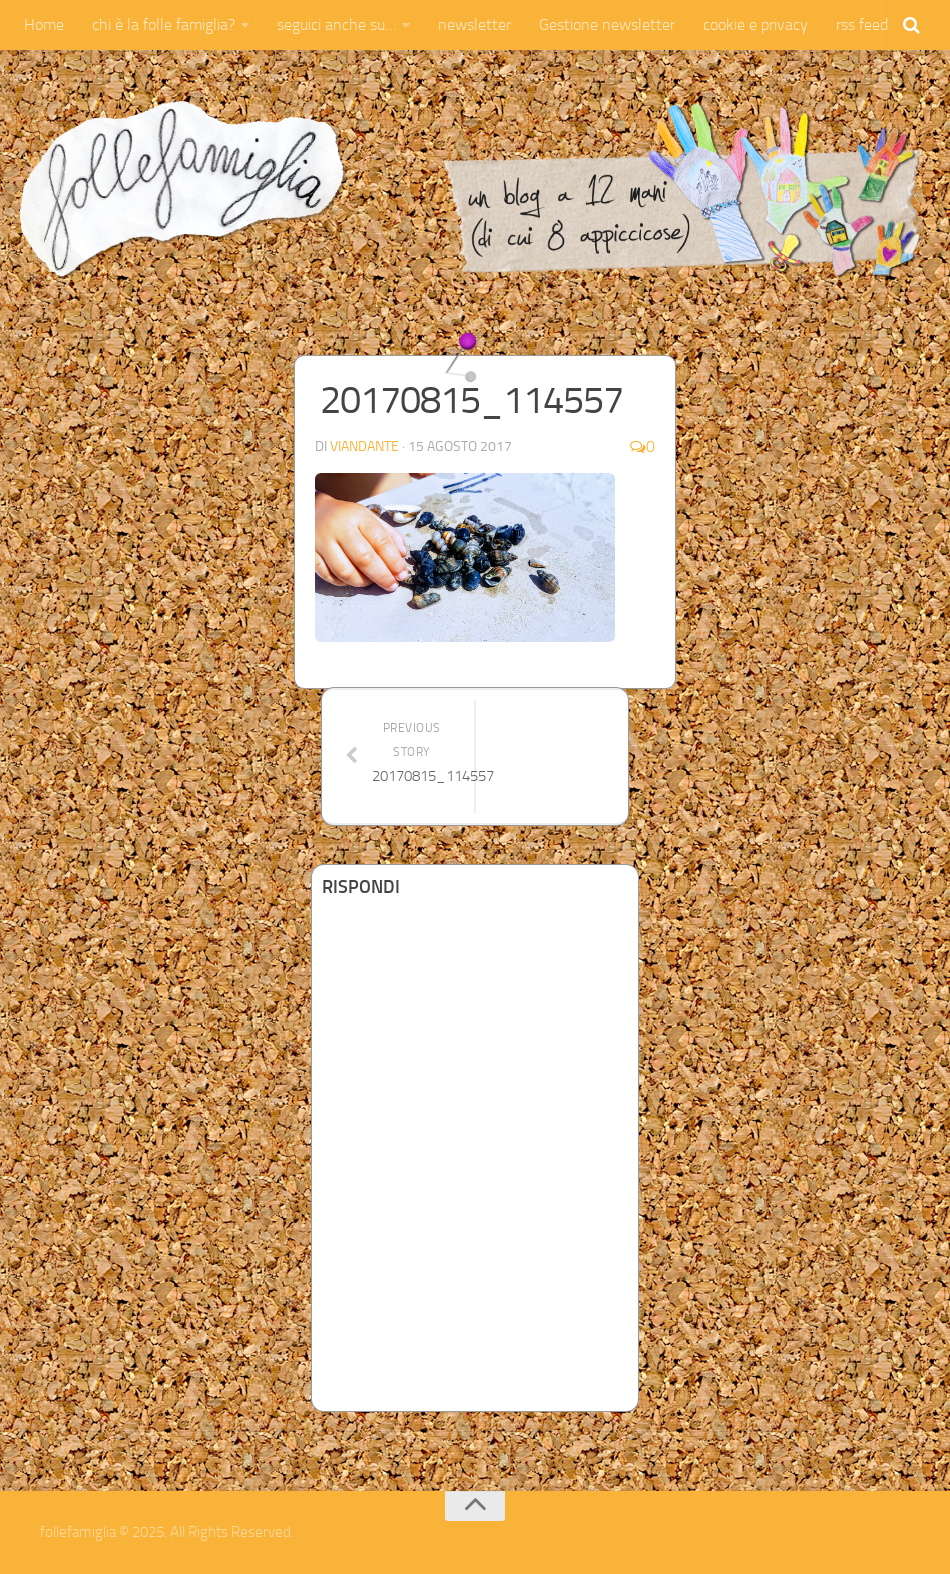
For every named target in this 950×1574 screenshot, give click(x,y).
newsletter (474, 24)
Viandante (364, 446)
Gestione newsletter (607, 24)
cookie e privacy (755, 24)
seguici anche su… (336, 24)
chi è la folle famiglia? (163, 24)
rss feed (862, 24)
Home (44, 24)
